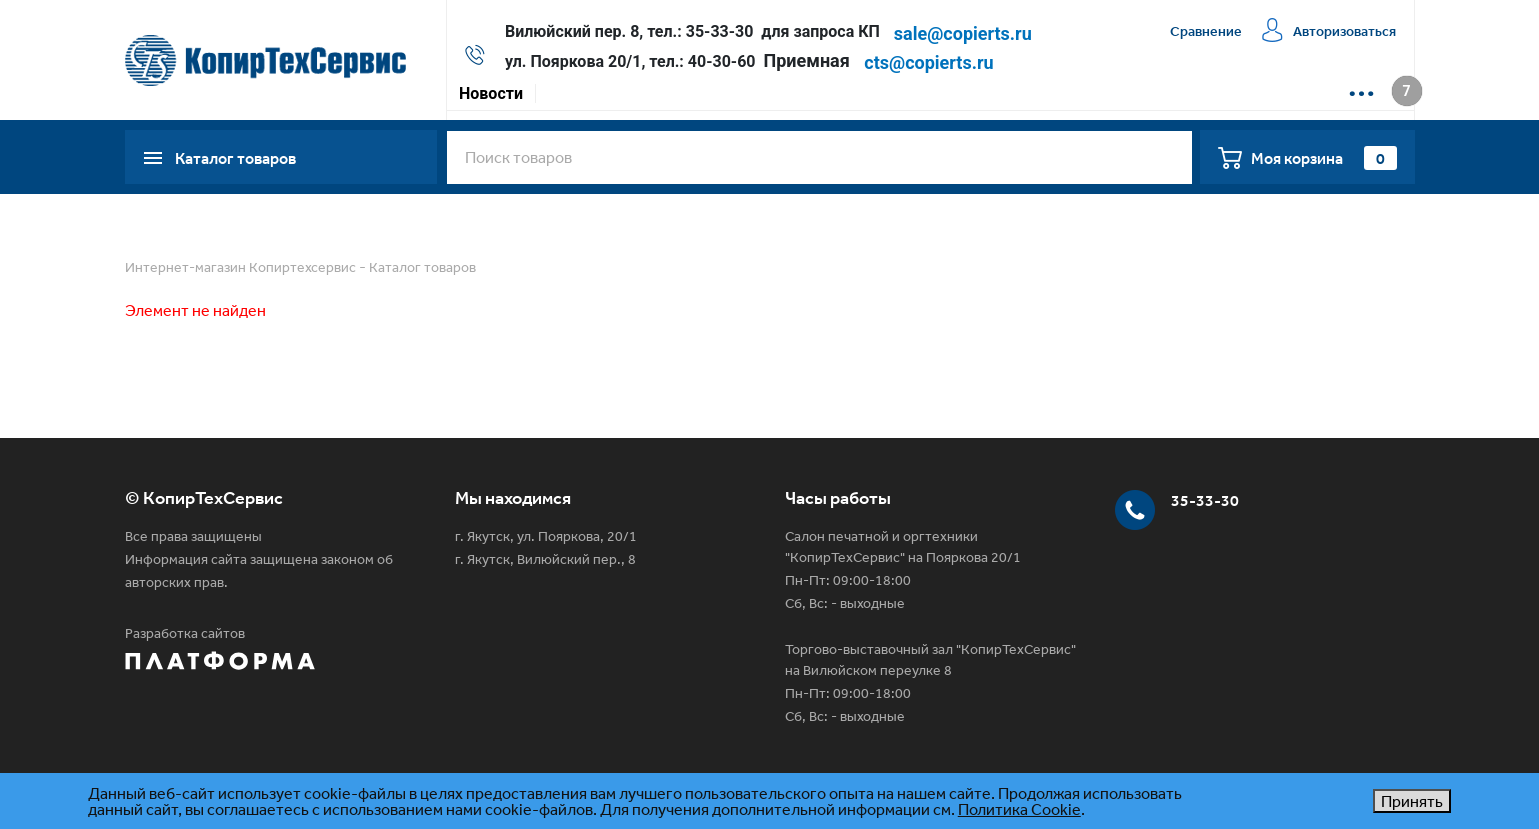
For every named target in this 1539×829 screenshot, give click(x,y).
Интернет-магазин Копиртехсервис (240, 267)
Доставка (736, 93)
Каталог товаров (422, 267)
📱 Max (1266, 93)
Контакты (1053, 93)
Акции (571, 93)
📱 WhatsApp (1165, 93)
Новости (491, 93)
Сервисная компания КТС (894, 93)
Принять (1412, 801)
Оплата (647, 93)
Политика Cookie (1019, 809)
